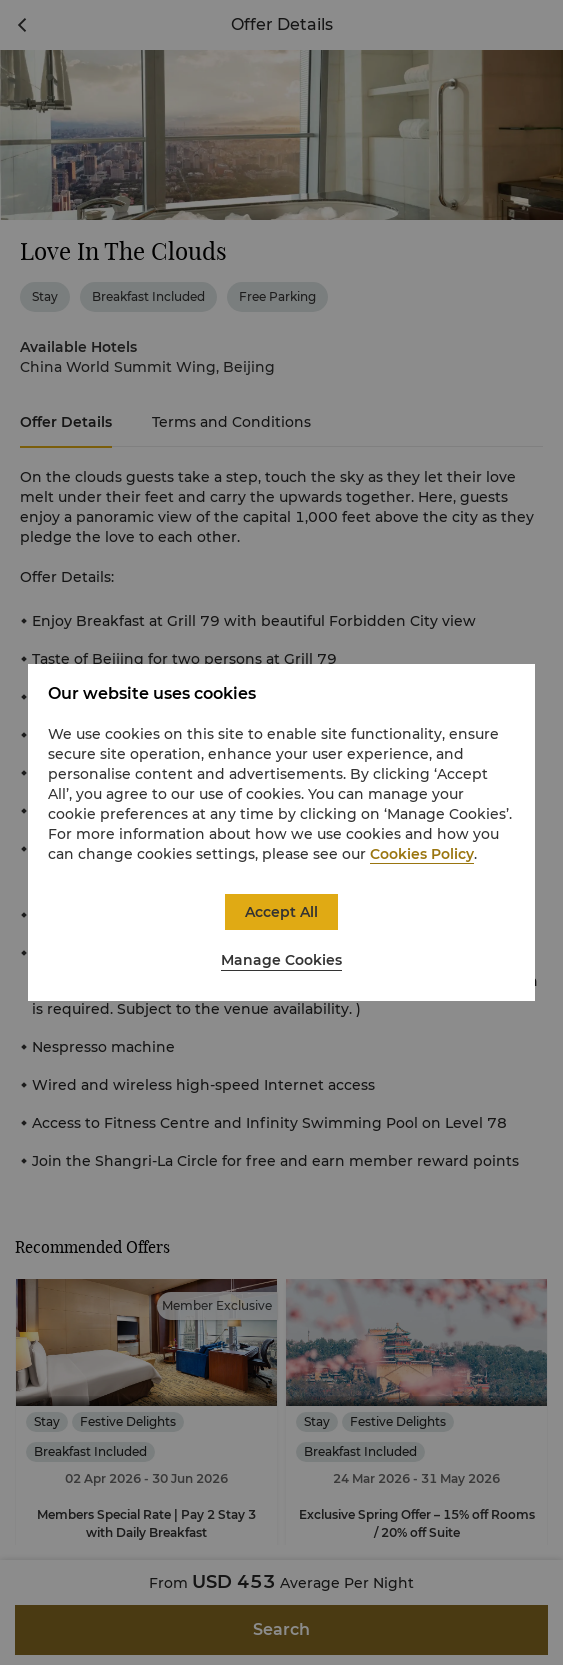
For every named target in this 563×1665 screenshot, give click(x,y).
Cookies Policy (422, 854)
